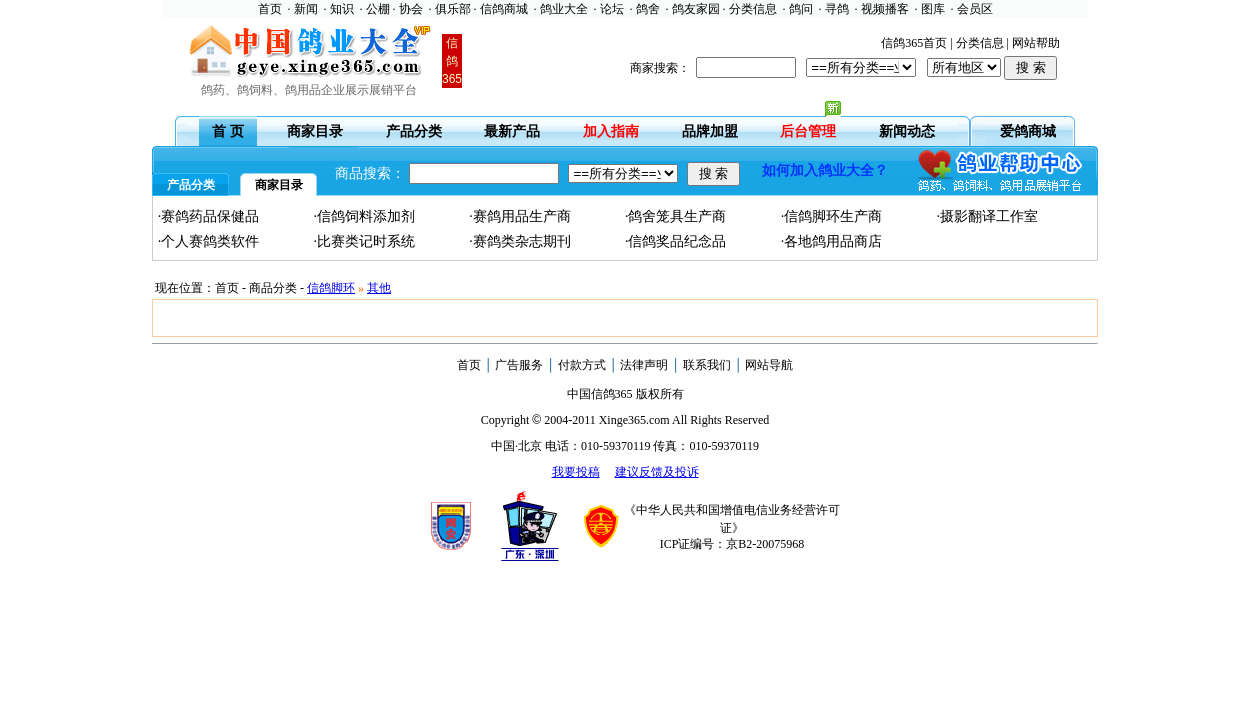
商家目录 (315, 131)
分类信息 (753, 9)
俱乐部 (453, 9)
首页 (270, 9)
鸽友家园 (696, 9)
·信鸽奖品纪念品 (676, 241)
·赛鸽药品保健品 (209, 216)
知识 (342, 9)
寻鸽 (837, 9)
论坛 (612, 9)
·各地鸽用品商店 (832, 241)
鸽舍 (648, 9)
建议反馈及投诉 (657, 472)
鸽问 (801, 9)
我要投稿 (576, 472)
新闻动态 (907, 131)
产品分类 (414, 131)
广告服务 (519, 365)
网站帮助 (1036, 43)
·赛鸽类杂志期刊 (520, 241)
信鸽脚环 (331, 288)
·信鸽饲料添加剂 (364, 216)
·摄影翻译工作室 (987, 216)
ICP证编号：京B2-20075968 (732, 544)
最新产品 (512, 131)
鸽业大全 (564, 9)
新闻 (306, 9)
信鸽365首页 (914, 43)
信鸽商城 (504, 9)
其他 (379, 288)
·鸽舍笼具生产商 (676, 216)
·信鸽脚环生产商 (832, 216)
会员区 (975, 9)
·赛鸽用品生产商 (520, 216)
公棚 (378, 9)
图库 (933, 9)
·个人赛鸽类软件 (209, 241)
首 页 (228, 131)
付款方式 (582, 365)
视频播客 (885, 9)
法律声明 (644, 365)
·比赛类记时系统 (364, 241)
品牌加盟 (710, 131)
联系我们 (707, 365)
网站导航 (769, 365)
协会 (411, 9)
